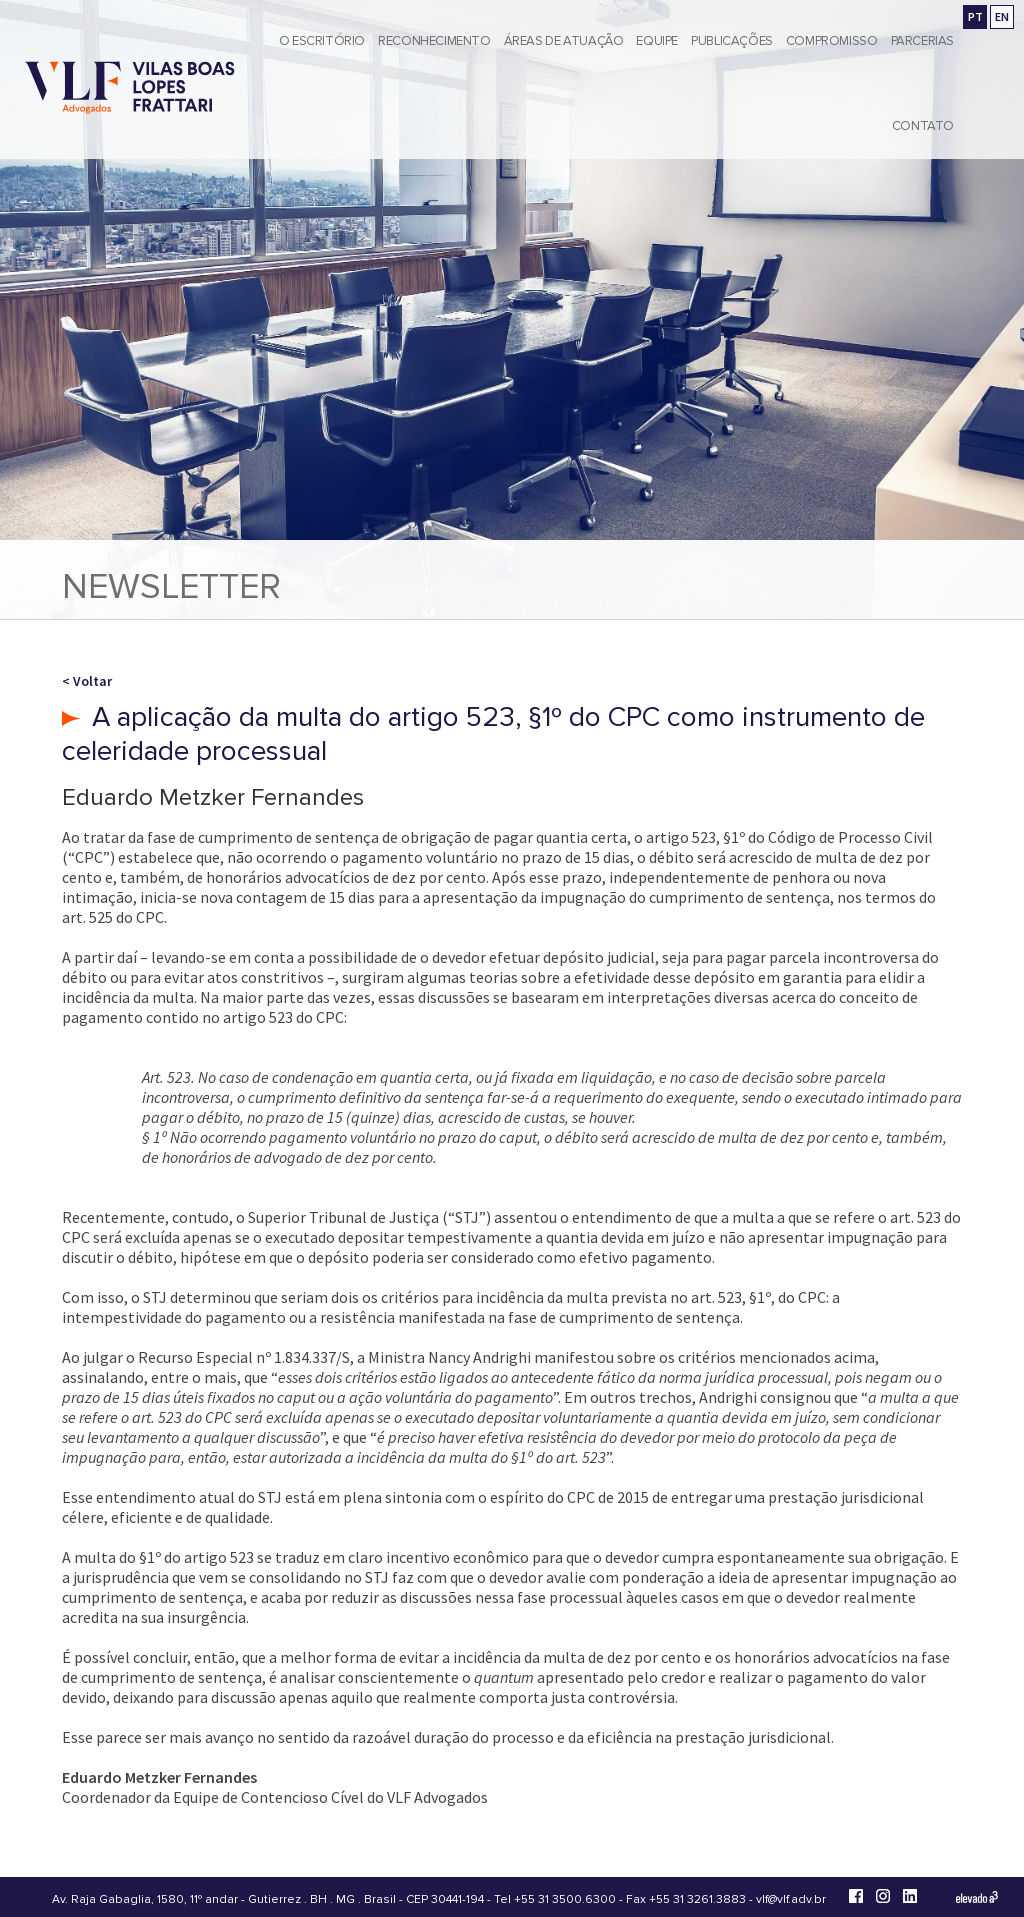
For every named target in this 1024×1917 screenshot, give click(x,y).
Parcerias (923, 41)
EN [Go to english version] (1002, 16)
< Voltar (87, 681)
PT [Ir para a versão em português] (975, 16)
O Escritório (322, 41)
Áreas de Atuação (564, 41)
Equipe (657, 41)
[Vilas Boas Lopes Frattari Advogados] (130, 89)
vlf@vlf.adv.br (791, 1899)
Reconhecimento (434, 41)
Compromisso (832, 41)
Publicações (732, 41)
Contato (923, 126)
